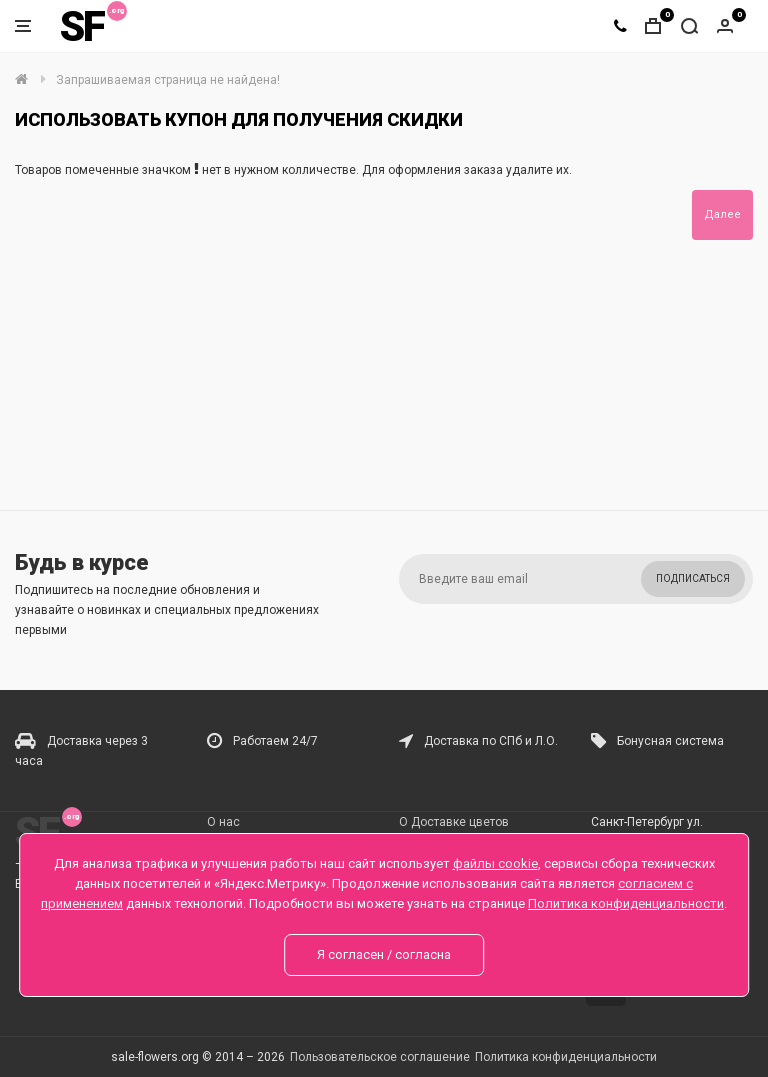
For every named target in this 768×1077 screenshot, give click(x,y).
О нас (223, 822)
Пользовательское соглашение (380, 1057)
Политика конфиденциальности (566, 1057)
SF (82, 26)
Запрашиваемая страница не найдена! (168, 80)
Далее (722, 214)
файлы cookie (495, 863)
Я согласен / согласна (384, 954)
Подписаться (693, 578)
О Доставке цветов (454, 822)
